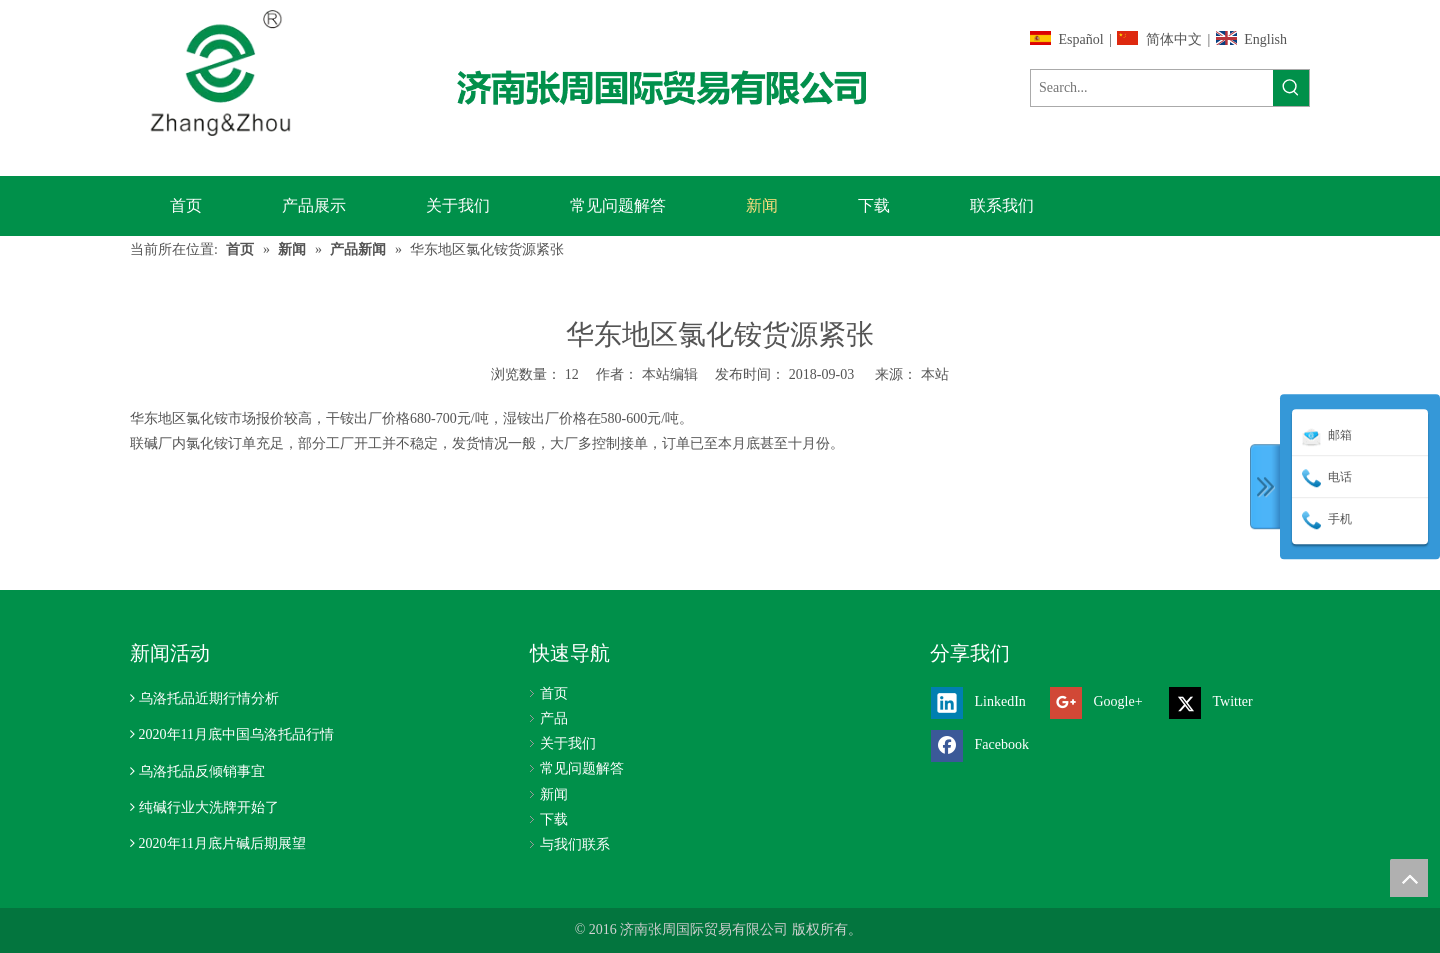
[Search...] (1152, 88)
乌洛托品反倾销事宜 (202, 771)
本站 (935, 374)
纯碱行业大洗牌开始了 (209, 807)
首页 (554, 693)
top (1409, 878)
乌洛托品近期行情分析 (209, 698)
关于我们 (568, 743)
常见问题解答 (582, 768)
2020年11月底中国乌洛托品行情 (236, 734)
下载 (554, 819)
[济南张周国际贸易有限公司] (678, 87)
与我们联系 (575, 844)
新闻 (554, 794)
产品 (554, 718)
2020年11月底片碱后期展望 (222, 843)
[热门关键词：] (1291, 88)
